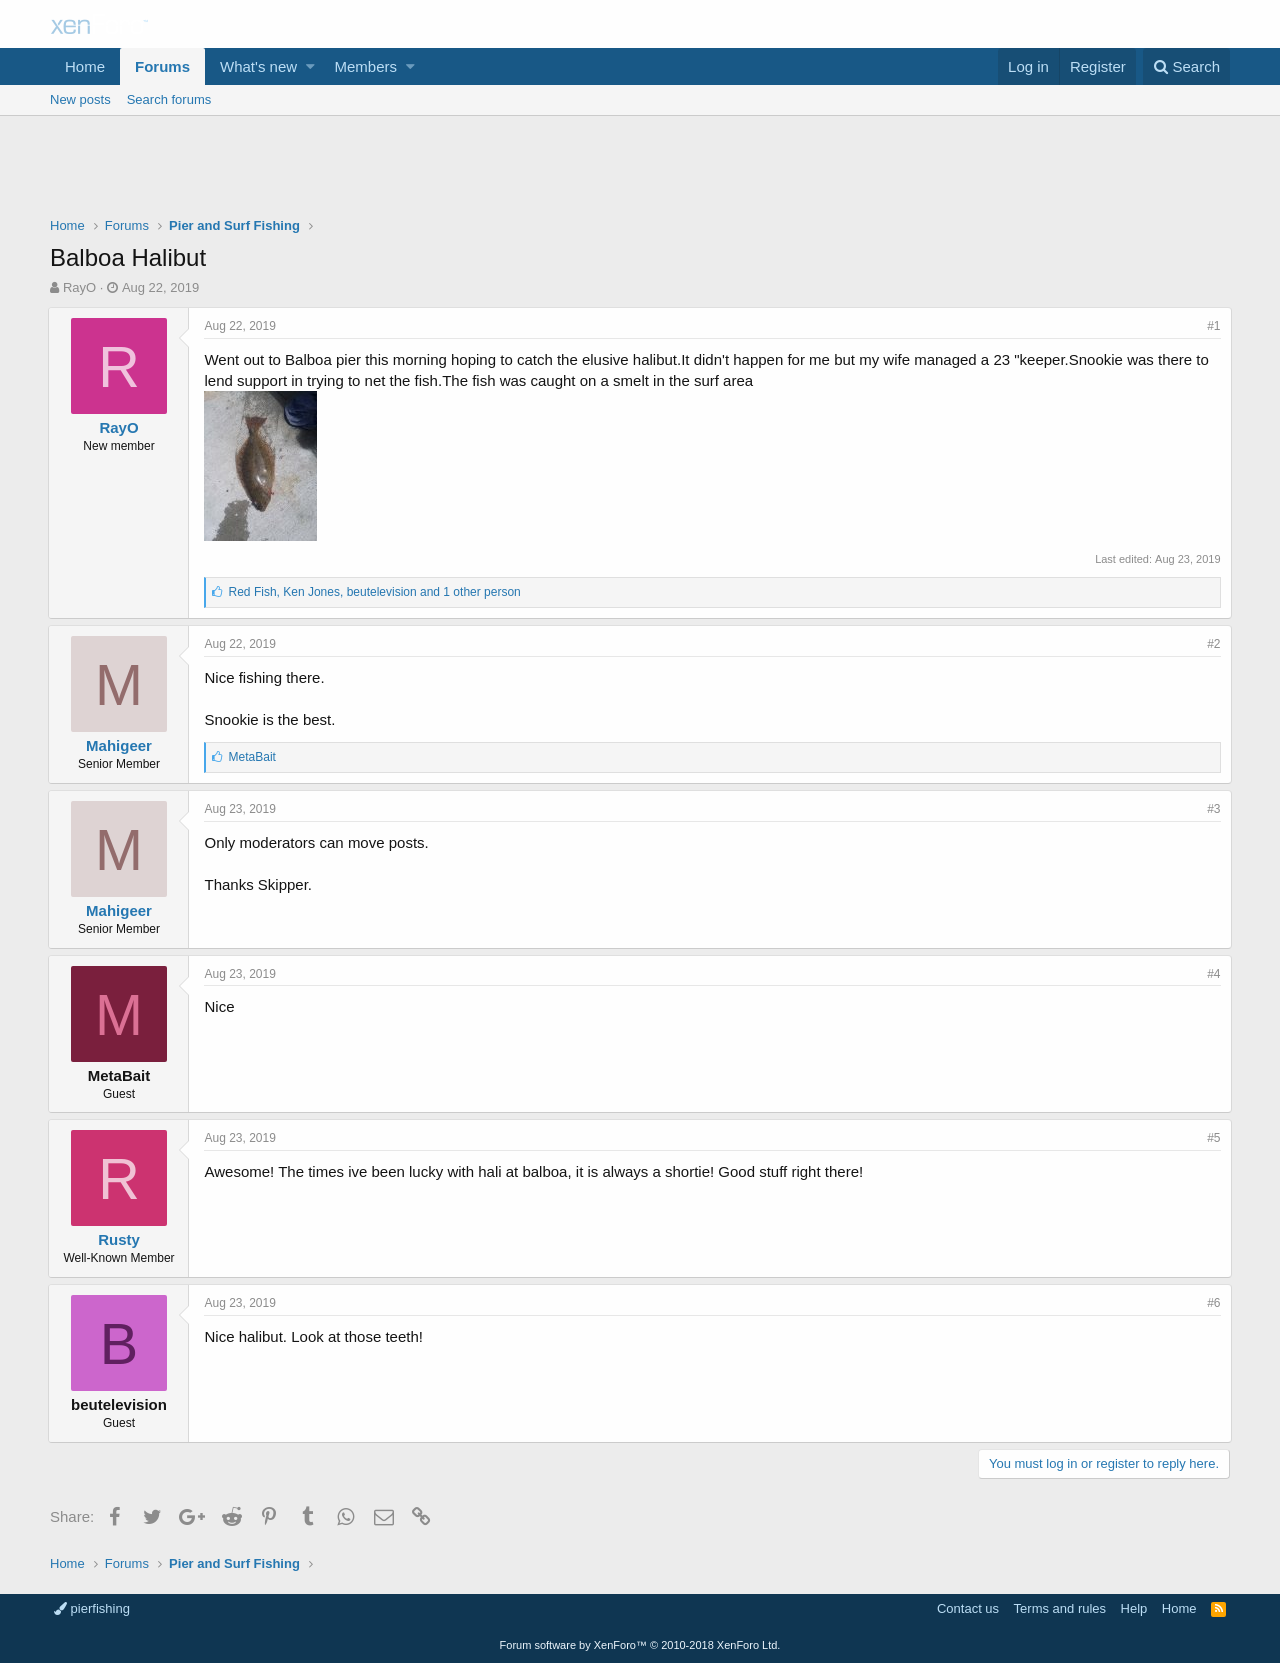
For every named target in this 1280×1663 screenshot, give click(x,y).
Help (1134, 1608)
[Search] (1186, 66)
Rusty (121, 1239)
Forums (162, 66)
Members (366, 66)
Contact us (968, 1608)
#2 (1212, 644)
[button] (310, 66)
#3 (1212, 809)
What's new (258, 66)
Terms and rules (1060, 1608)
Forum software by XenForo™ (640, 1645)
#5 (1212, 1138)
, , (376, 592)
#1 (1212, 326)
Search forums (169, 99)
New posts (80, 99)
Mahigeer (121, 745)
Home (85, 66)
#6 (1212, 1303)
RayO (79, 287)
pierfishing (92, 1608)
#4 (1212, 974)
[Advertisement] (640, 171)
